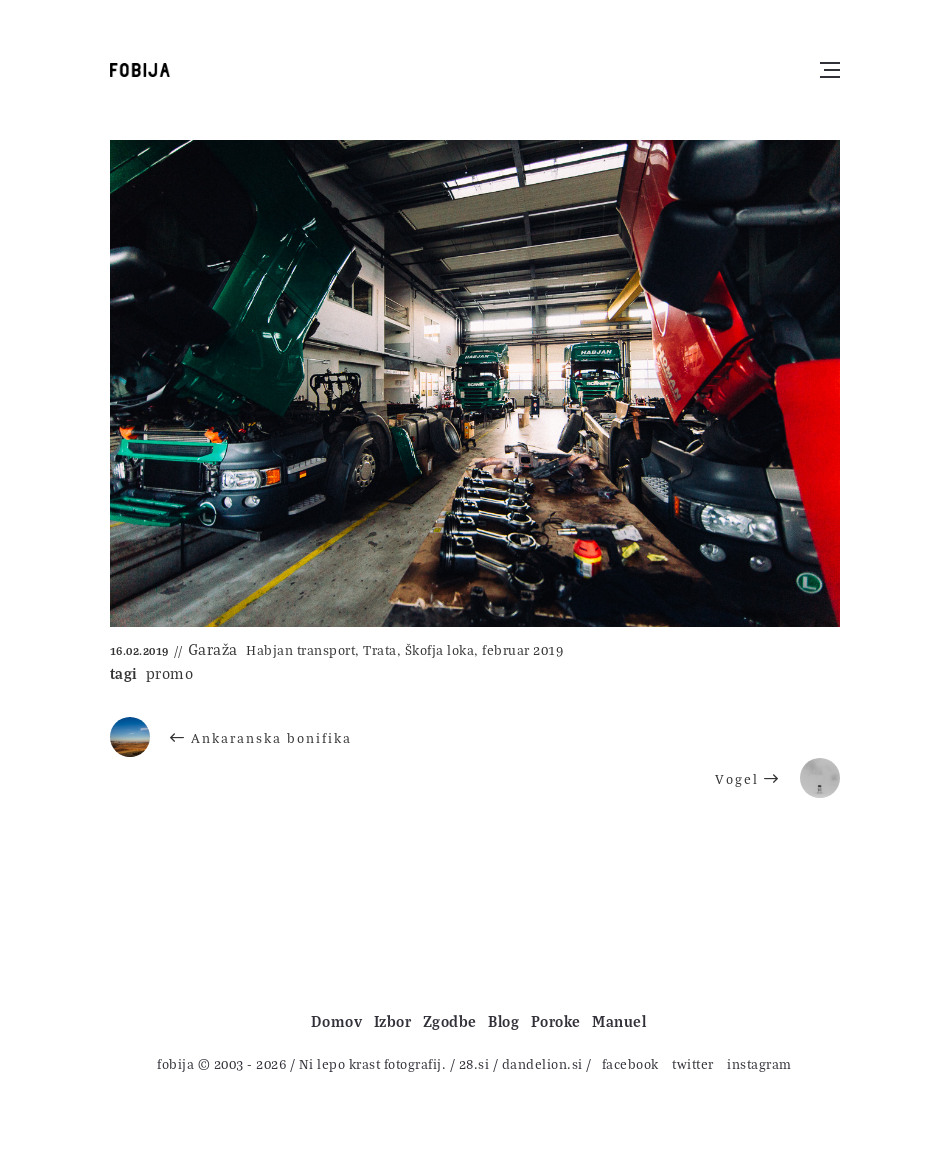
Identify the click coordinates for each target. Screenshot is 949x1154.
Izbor (393, 1021)
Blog (503, 1021)
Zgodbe (450, 1021)
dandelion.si (542, 1063)
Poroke (556, 1021)
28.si (474, 1063)
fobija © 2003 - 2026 (221, 1063)
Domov (337, 1021)
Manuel (619, 1021)
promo (170, 673)
